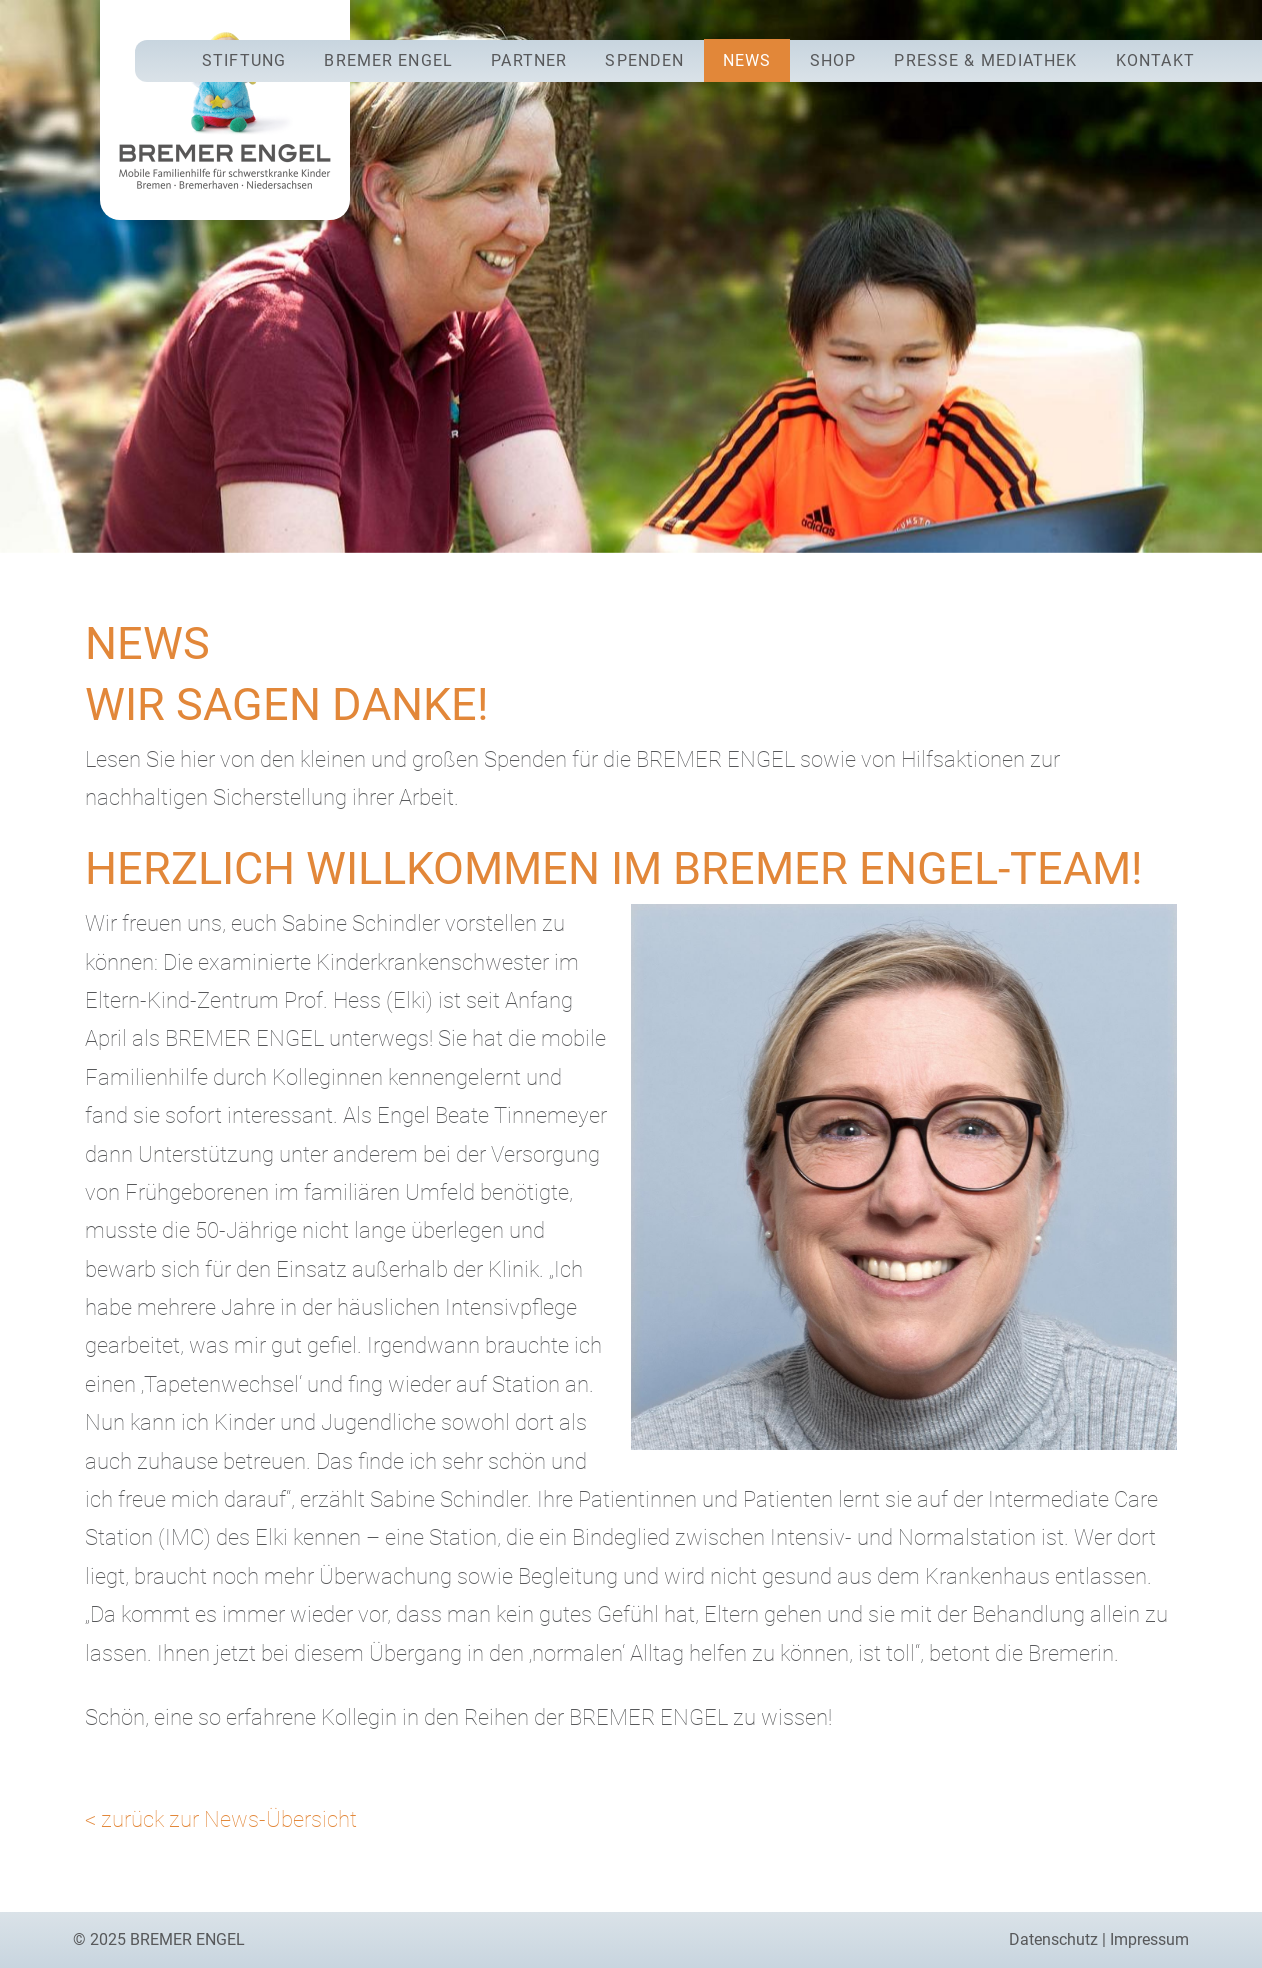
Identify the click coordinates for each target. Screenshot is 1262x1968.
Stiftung (244, 60)
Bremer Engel (388, 60)
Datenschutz (1053, 1939)
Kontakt (1155, 60)
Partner (529, 60)
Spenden (644, 60)
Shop (833, 60)
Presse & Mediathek (985, 60)
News (747, 60)
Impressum (1149, 1939)
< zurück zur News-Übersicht (221, 1819)
